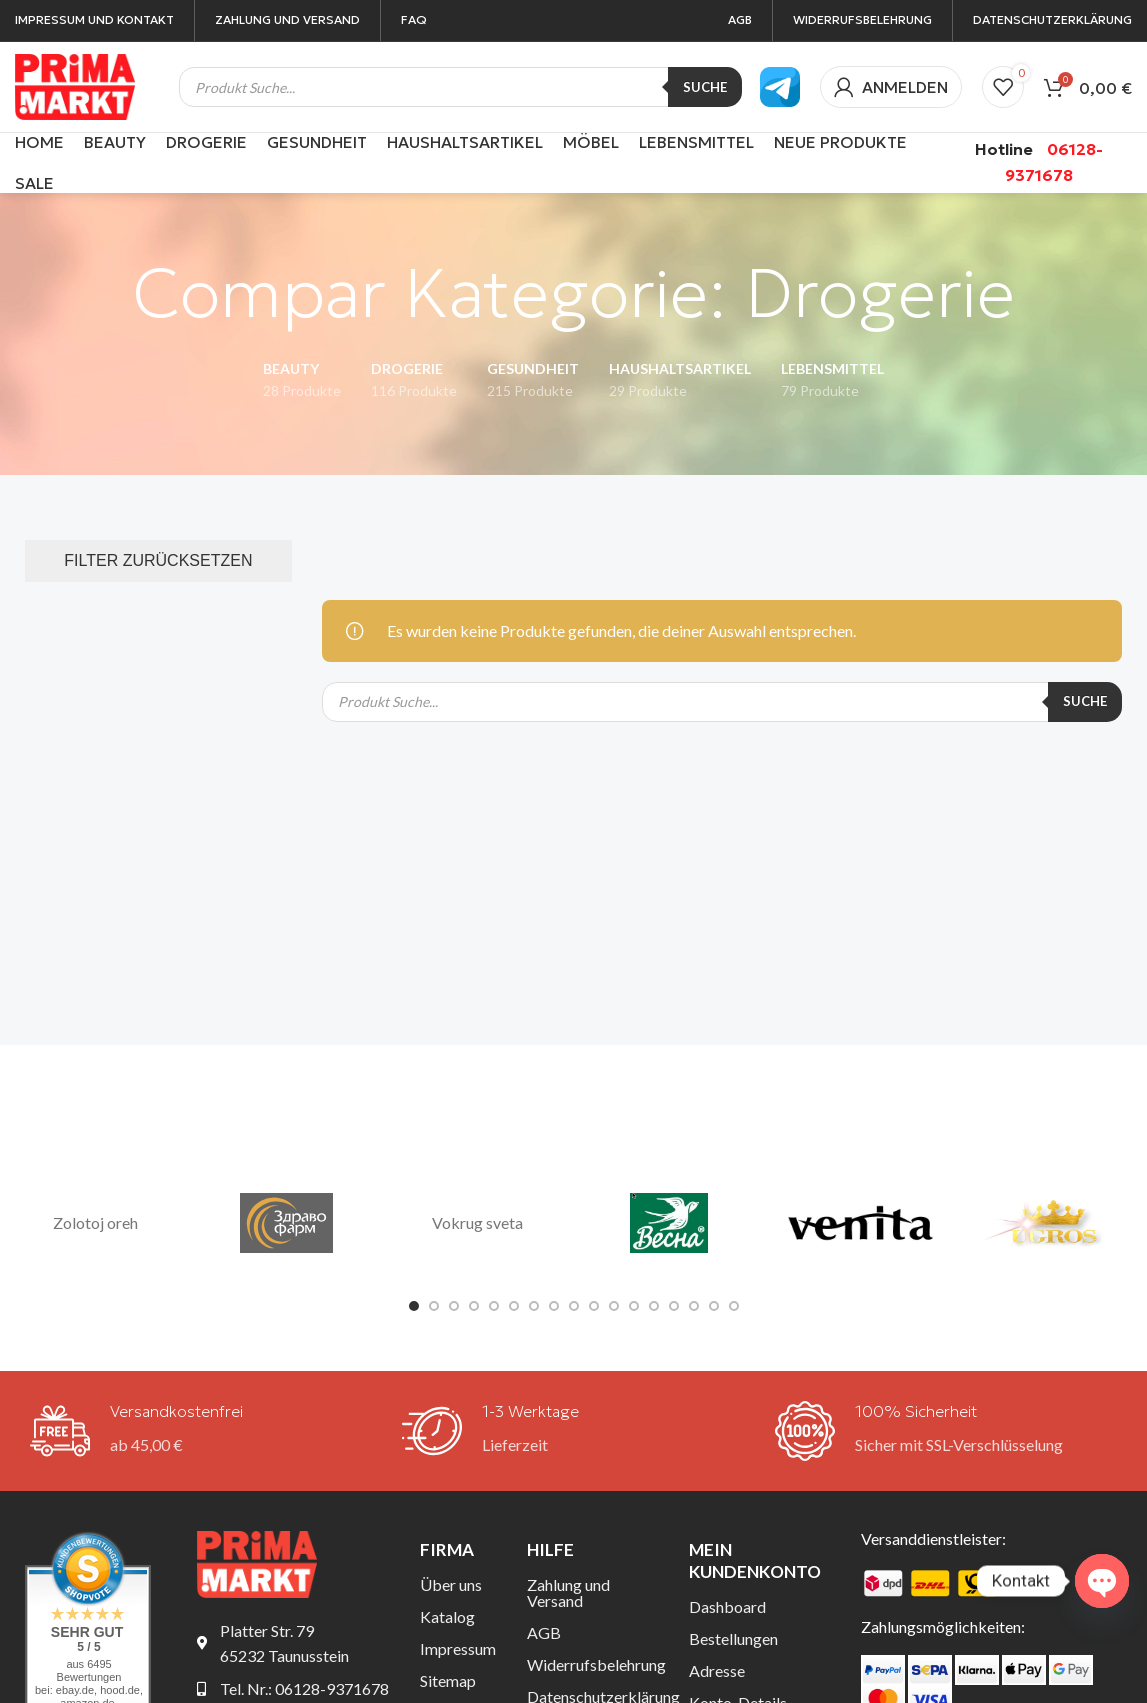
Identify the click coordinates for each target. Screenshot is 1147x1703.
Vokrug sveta (477, 1222)
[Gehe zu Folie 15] (694, 1306)
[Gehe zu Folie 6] (514, 1306)
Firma (447, 1549)
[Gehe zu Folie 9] (574, 1306)
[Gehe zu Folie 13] (654, 1306)
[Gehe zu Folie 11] (614, 1306)
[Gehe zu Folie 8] (554, 1306)
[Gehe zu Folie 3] (454, 1306)
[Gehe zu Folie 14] (674, 1306)
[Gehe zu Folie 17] (734, 1306)
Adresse (717, 1670)
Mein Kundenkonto (755, 1560)
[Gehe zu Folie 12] (634, 1306)
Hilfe (550, 1549)
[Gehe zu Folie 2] (434, 1306)
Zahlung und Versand (568, 1592)
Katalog (447, 1616)
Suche (705, 87)
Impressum (458, 1648)
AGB (544, 1632)
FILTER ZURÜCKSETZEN (158, 560)
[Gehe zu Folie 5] (494, 1306)
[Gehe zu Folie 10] (594, 1306)
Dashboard (727, 1606)
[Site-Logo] (75, 84)
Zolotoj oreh (95, 1222)
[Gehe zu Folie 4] (474, 1306)
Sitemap (448, 1680)
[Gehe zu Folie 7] (534, 1306)
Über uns (451, 1584)
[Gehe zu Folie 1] (414, 1306)
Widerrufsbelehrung (593, 1664)
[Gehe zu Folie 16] (714, 1306)
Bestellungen (733, 1638)
